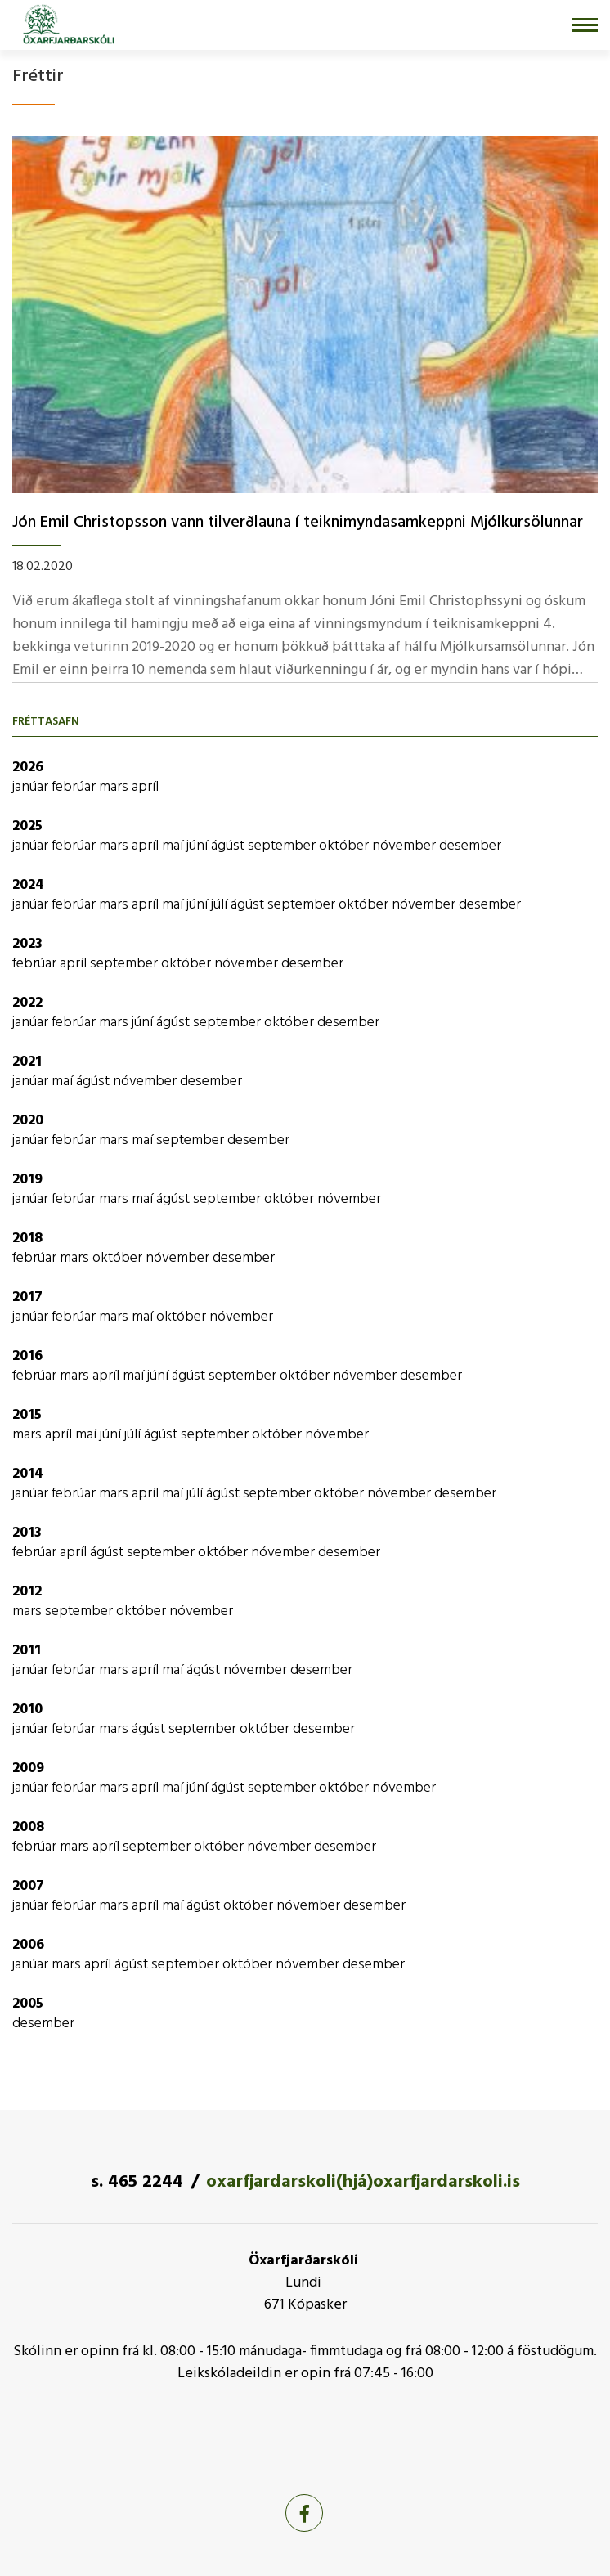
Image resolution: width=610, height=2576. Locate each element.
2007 (28, 1886)
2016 (27, 1356)
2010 (27, 1709)
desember (470, 846)
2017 (27, 1297)
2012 (27, 1592)
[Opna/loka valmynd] (585, 25)
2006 (28, 1945)
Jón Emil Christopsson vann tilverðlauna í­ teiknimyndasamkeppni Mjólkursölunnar (297, 522)
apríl (145, 787)
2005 (27, 2004)
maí (174, 846)
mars (115, 787)
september (283, 846)
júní (198, 846)
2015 (27, 1415)
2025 (27, 826)
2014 (27, 1474)
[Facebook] (304, 2513)
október (345, 846)
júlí (221, 905)
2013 (27, 1533)
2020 (27, 1121)
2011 (26, 1651)
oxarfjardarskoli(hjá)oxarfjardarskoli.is (363, 2182)
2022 (27, 1003)
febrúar (75, 787)
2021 (27, 1062)
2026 (27, 767)
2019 (27, 1180)
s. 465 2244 (137, 2182)
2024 (28, 885)
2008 (28, 1827)
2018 (27, 1238)
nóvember (405, 846)
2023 (27, 944)
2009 (28, 1768)
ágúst (229, 846)
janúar (32, 787)
